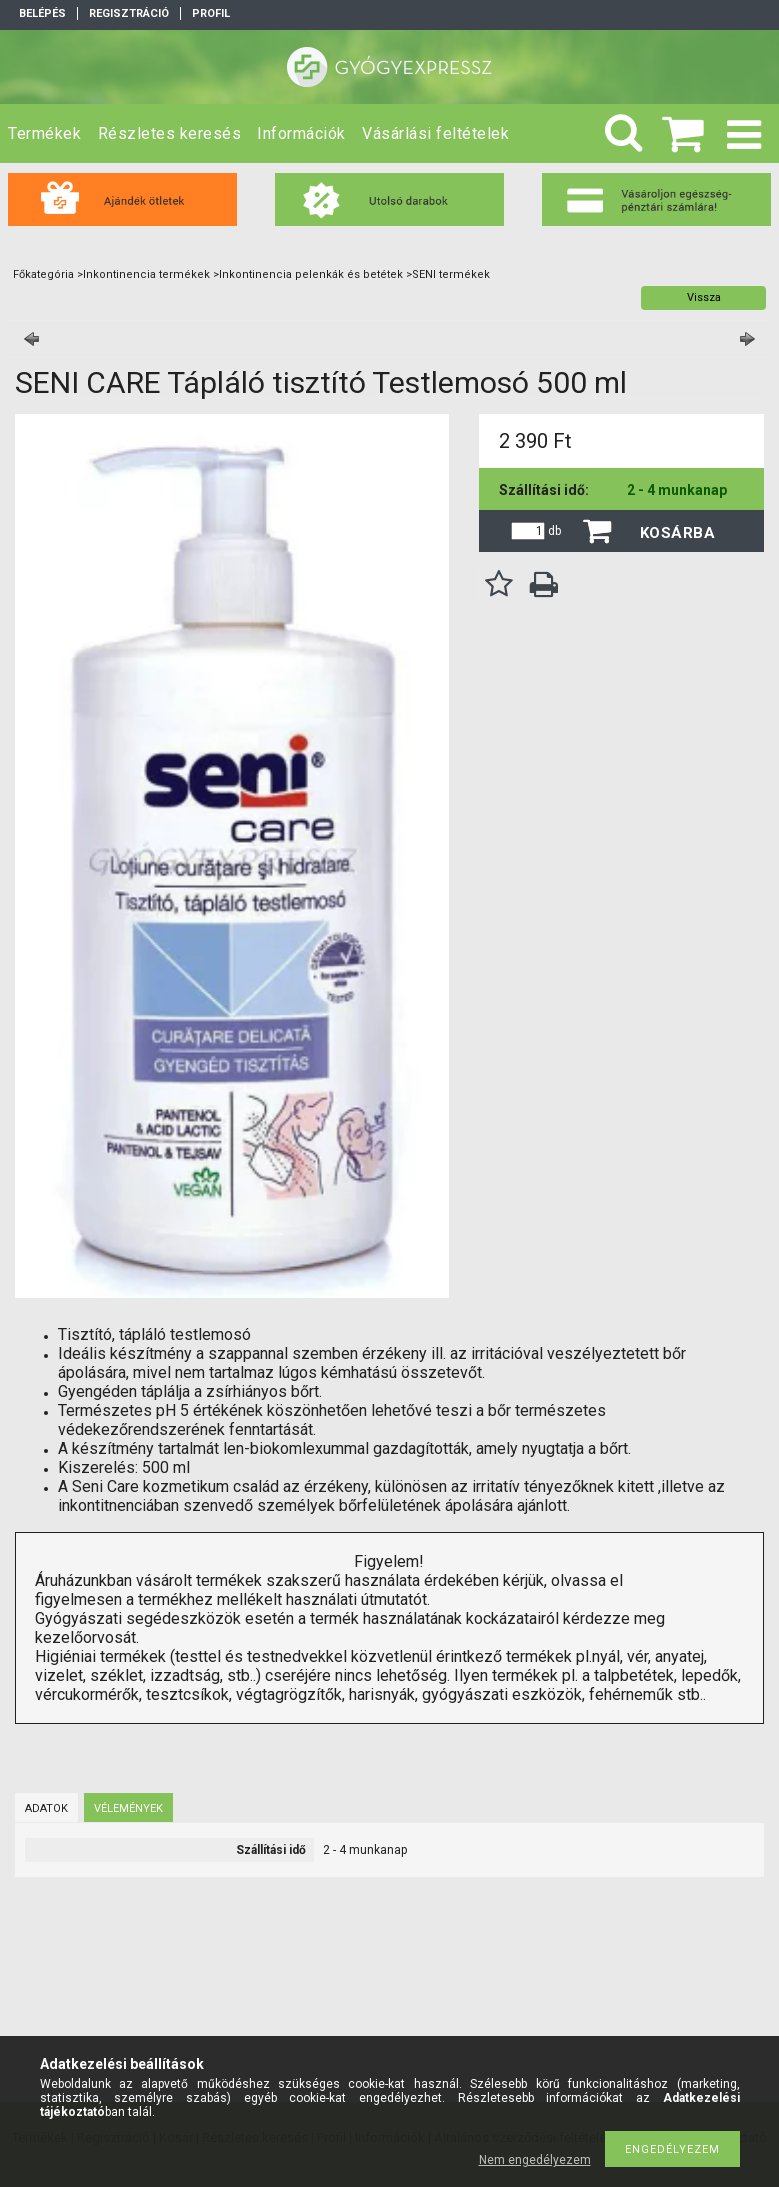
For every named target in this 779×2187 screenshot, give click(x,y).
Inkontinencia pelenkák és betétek (311, 274)
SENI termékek (451, 274)
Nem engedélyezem (535, 2160)
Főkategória (43, 274)
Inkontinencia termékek (146, 274)
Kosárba (678, 533)
